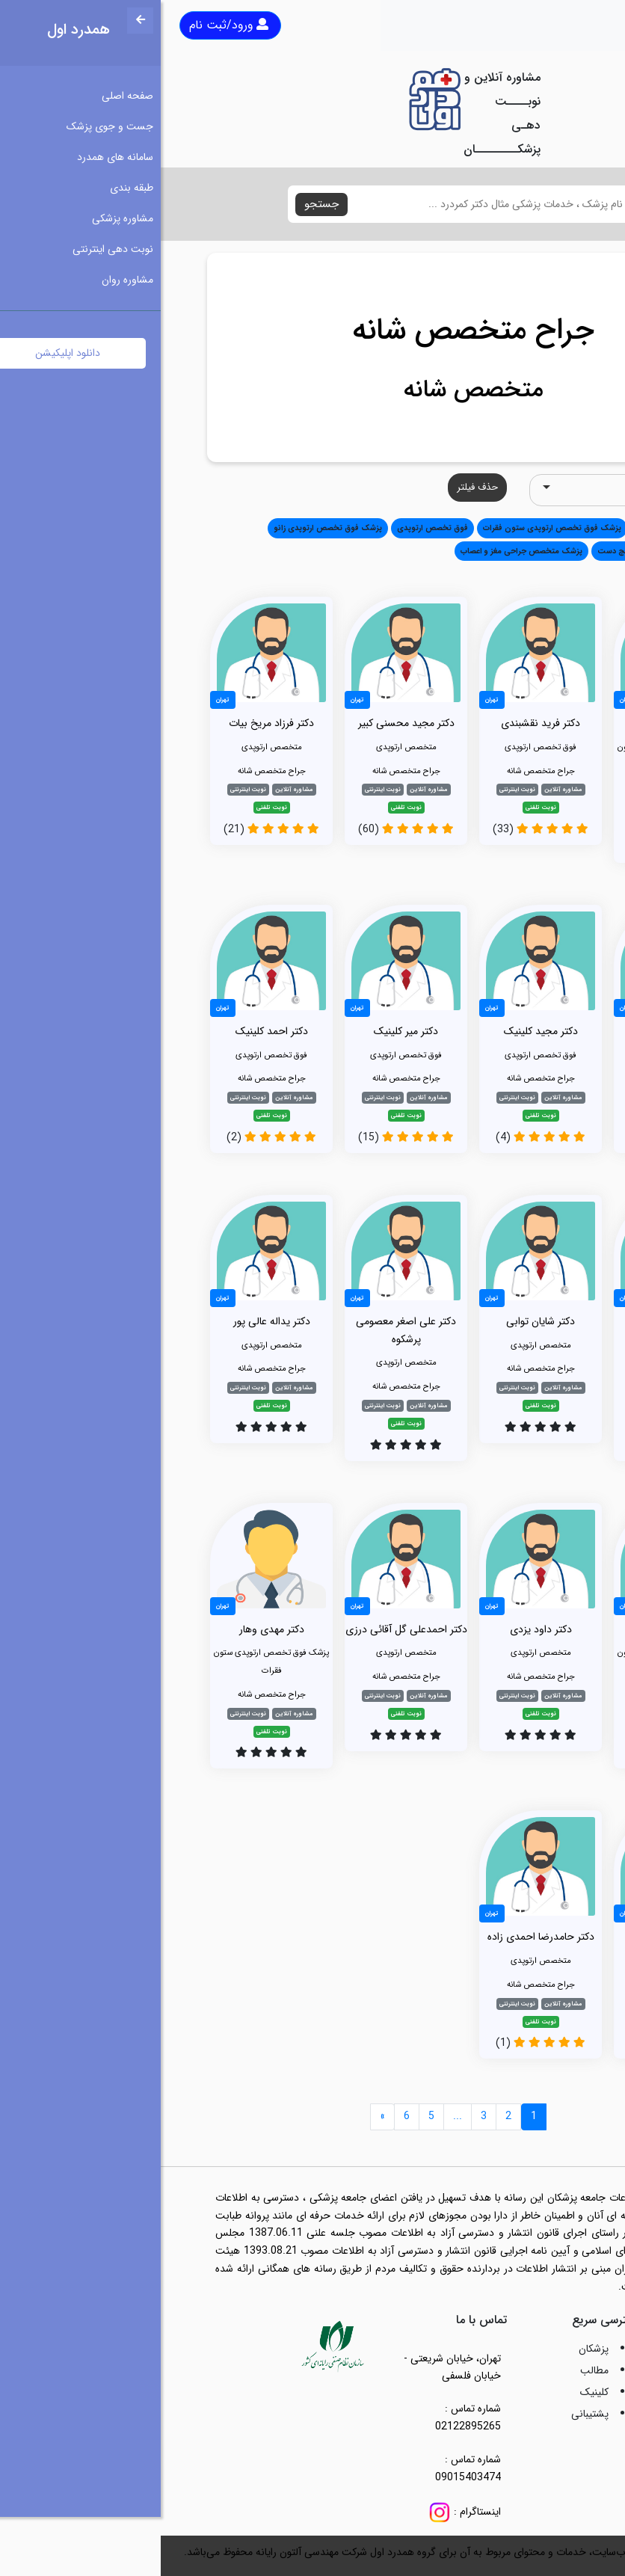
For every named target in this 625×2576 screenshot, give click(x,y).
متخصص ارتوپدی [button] (505, 528)
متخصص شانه (313, 390)
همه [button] (556, 528)
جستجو (161, 204)
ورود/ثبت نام (68, 25)
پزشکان (433, 2348)
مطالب (433, 2370)
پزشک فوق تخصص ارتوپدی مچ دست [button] (500, 551)
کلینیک (433, 2392)
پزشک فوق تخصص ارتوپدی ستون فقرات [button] (391, 528)
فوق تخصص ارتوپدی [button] (271, 528)
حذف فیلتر (316, 487)
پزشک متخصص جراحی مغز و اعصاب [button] (361, 551)
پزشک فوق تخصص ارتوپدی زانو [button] (167, 528)
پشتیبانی (429, 2414)
